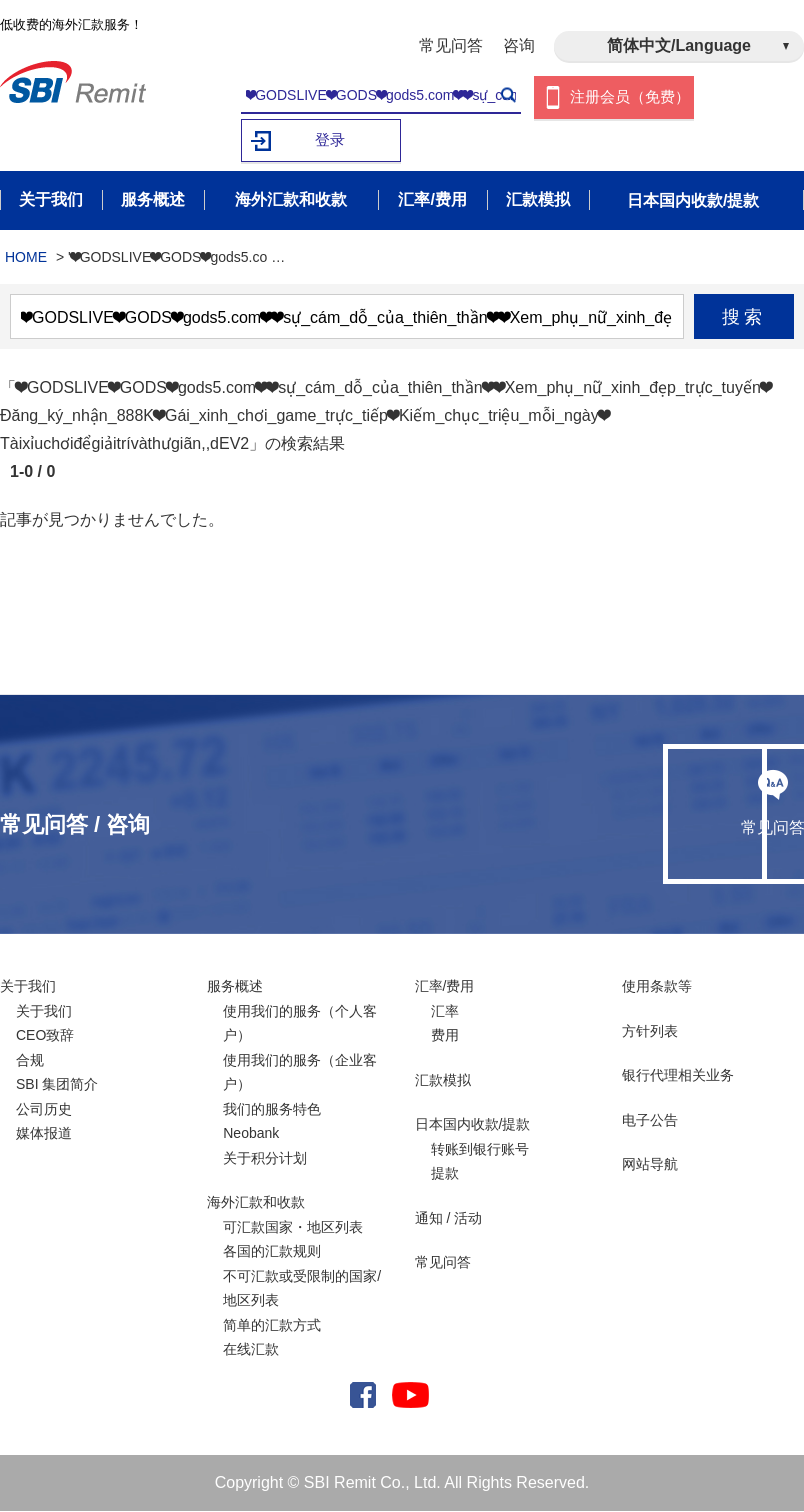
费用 (445, 1036)
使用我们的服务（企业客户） (300, 1073)
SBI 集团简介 (57, 1085)
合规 (30, 1061)
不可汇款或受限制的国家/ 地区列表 (302, 1289)
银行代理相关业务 (678, 1076)
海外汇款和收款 (256, 1203)
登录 (330, 140)
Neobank (251, 1134)
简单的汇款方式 (272, 1326)
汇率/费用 (445, 987)
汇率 (445, 1012)
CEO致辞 (45, 1036)
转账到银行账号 (480, 1150)
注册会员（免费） (630, 97)
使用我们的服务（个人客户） (300, 1024)
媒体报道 (44, 1134)
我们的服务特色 (272, 1110)
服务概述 (235, 987)
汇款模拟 (443, 1081)
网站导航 (650, 1165)
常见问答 (451, 45)
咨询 (519, 45)
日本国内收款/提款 (473, 1125)
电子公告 (650, 1121)
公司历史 (44, 1110)
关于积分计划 (265, 1159)
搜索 (744, 318)
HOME (26, 258)
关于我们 (28, 987)
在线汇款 (251, 1350)
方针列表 (650, 1032)
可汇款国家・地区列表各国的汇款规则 (293, 1240)
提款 (445, 1174)
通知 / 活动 (449, 1219)
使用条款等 (657, 987)
